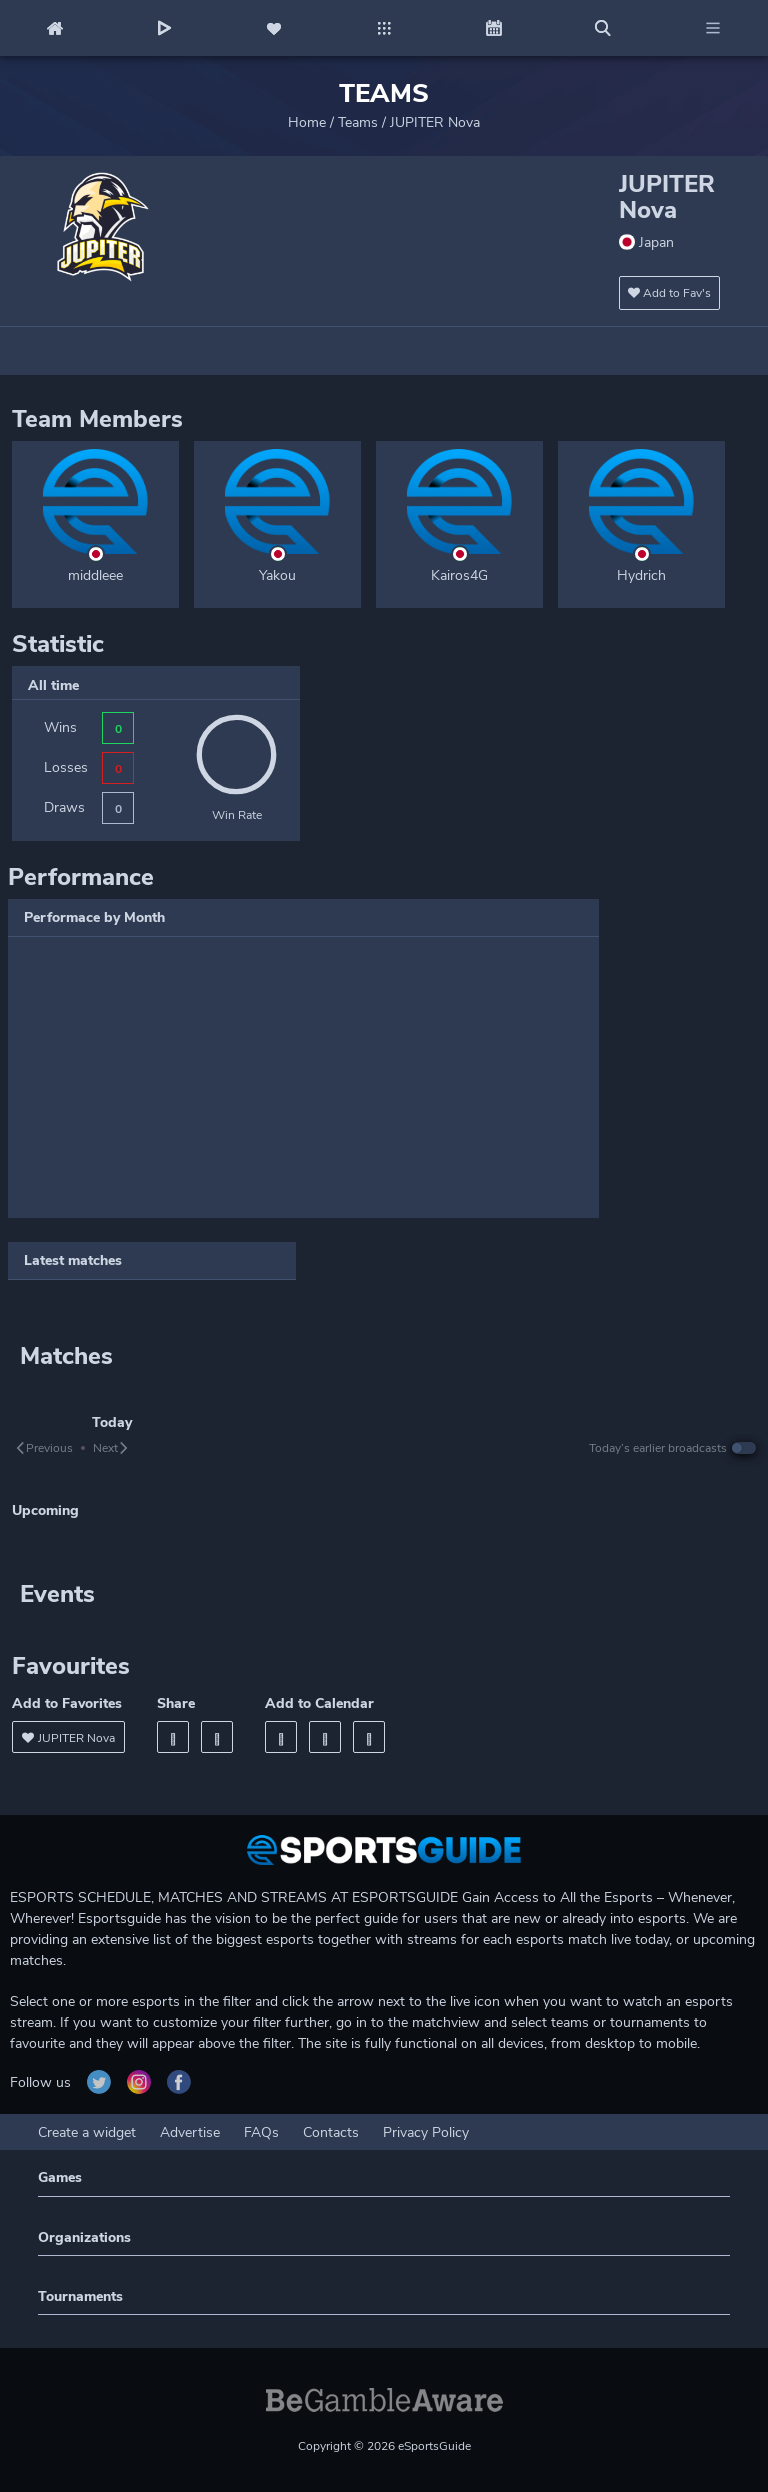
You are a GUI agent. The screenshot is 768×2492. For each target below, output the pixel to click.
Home (307, 122)
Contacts (331, 2132)
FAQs (261, 2132)
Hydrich (641, 575)
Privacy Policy (426, 2132)
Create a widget (87, 2132)
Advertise (190, 2132)
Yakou (277, 575)
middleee (95, 575)
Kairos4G (459, 575)
